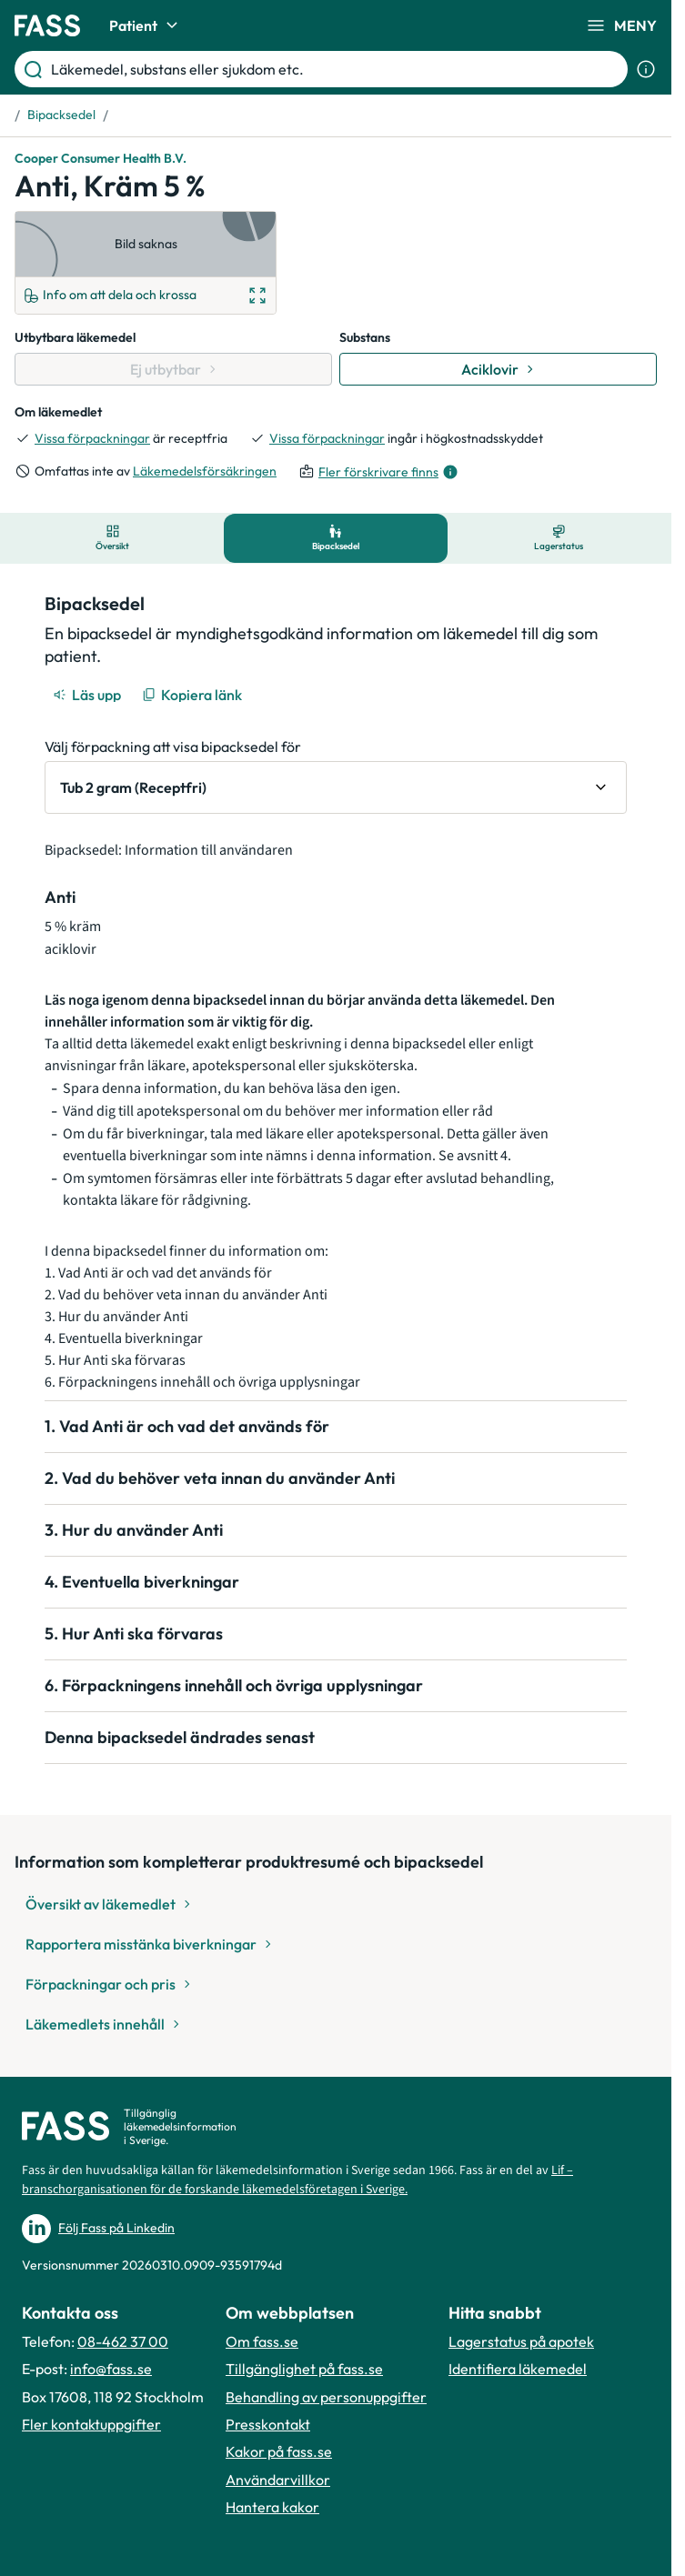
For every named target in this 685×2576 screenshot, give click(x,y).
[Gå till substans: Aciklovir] (498, 369)
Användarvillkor (278, 2480)
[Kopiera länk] (193, 695)
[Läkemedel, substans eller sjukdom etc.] (335, 69)
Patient (146, 25)
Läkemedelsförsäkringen (205, 471)
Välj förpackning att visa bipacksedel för (173, 746)
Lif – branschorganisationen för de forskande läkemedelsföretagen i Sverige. (297, 2180)
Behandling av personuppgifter (326, 2397)
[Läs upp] (88, 695)
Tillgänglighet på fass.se (304, 2369)
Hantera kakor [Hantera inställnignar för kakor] (272, 2507)
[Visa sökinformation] (646, 69)
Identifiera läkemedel (517, 2369)
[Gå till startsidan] (47, 25)
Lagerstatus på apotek (521, 2341)
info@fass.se (111, 2369)
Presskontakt (268, 2424)
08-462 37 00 (122, 2341)
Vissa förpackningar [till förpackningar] (92, 438)
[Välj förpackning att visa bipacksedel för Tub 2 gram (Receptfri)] (336, 787)
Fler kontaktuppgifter (91, 2424)
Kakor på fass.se (279, 2451)
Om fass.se (262, 2341)
